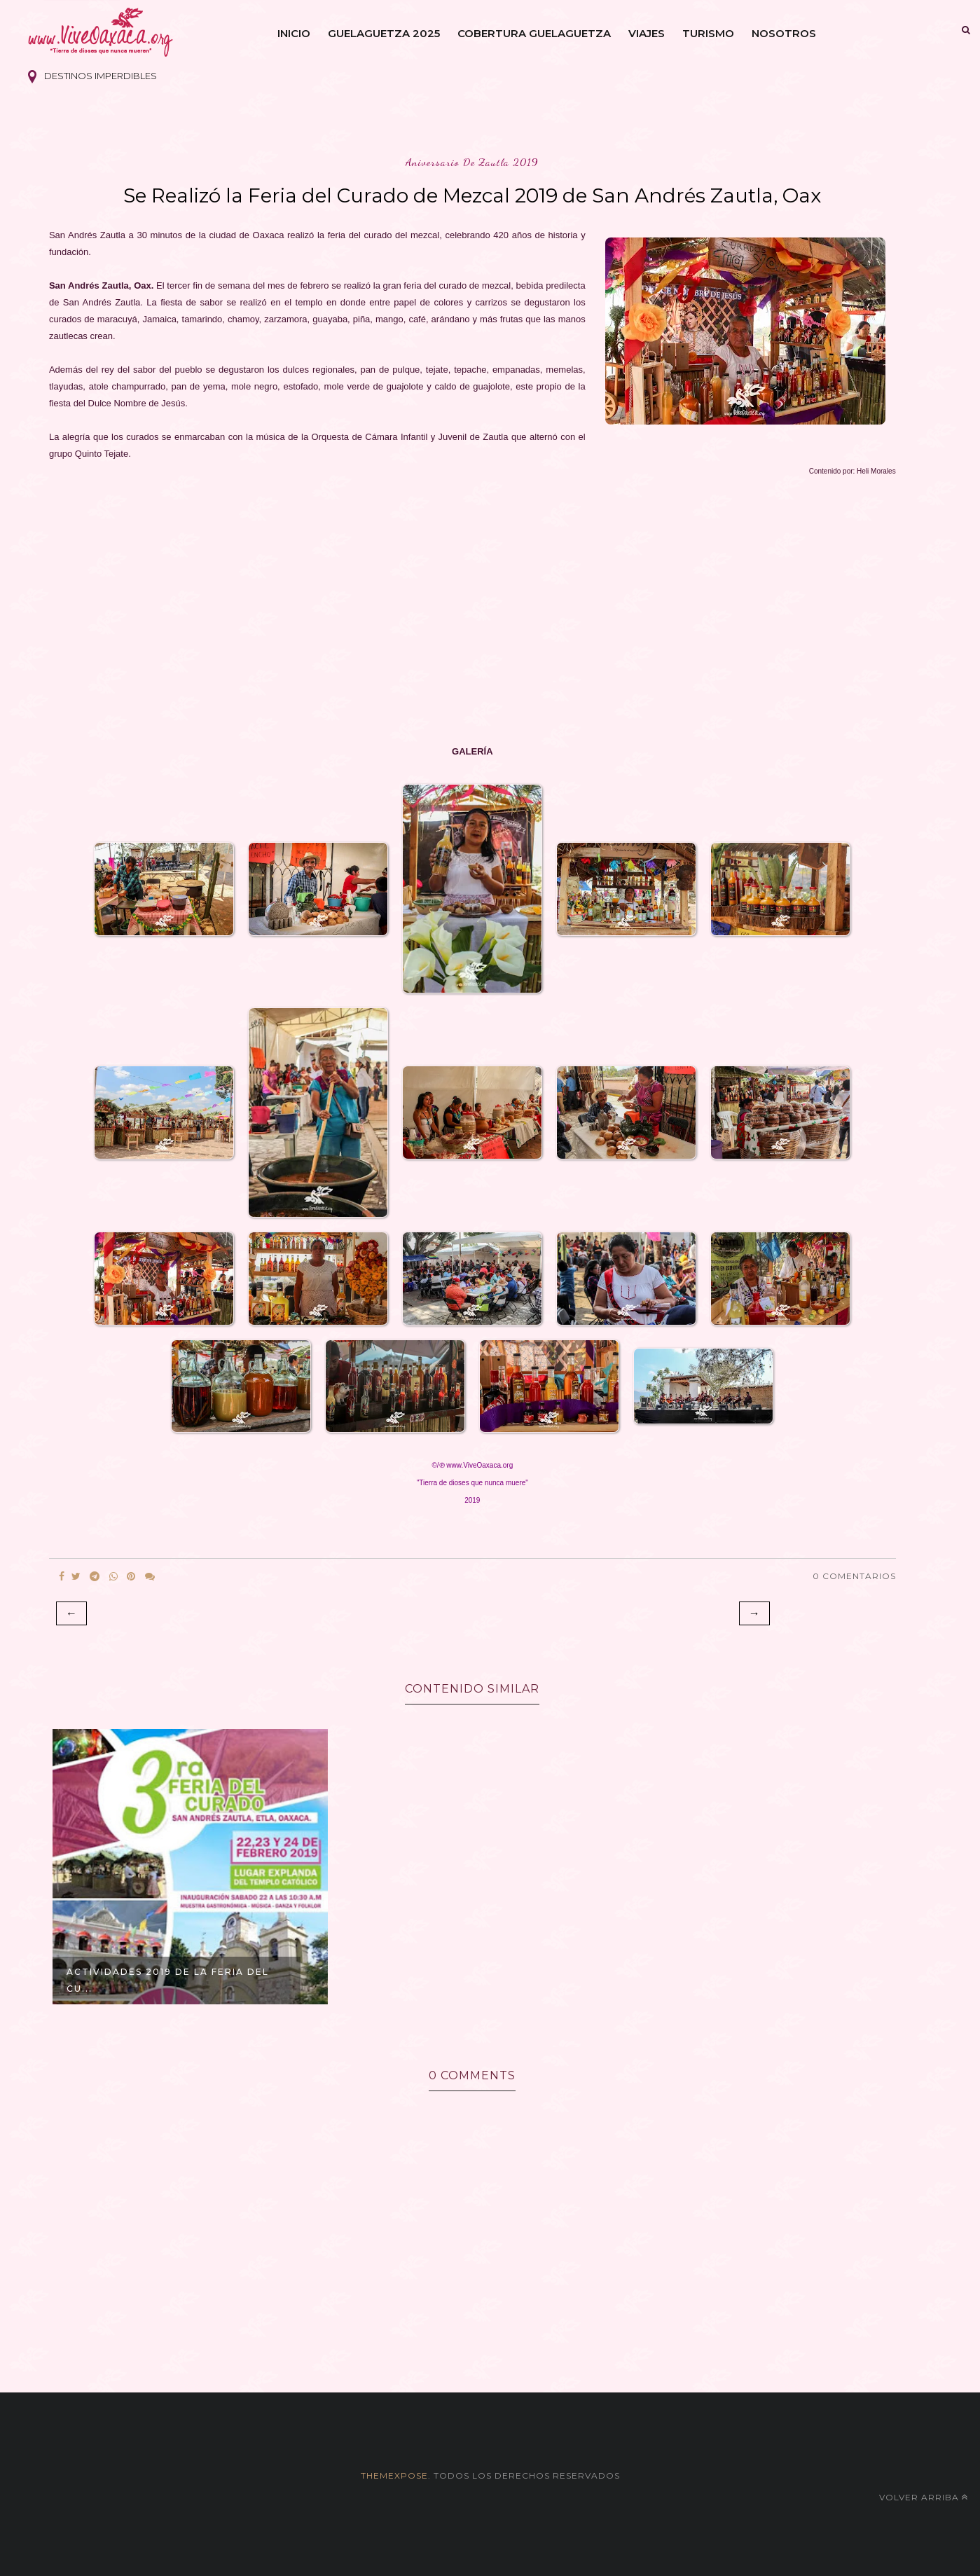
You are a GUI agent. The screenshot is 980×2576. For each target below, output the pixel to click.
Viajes (646, 33)
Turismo (708, 33)
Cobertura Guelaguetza (534, 33)
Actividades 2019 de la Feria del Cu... (168, 1980)
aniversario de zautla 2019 (472, 162)
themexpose (394, 2475)
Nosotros (784, 33)
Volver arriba (923, 2497)
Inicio (293, 33)
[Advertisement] (469, 612)
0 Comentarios (854, 1576)
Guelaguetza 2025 (384, 33)
